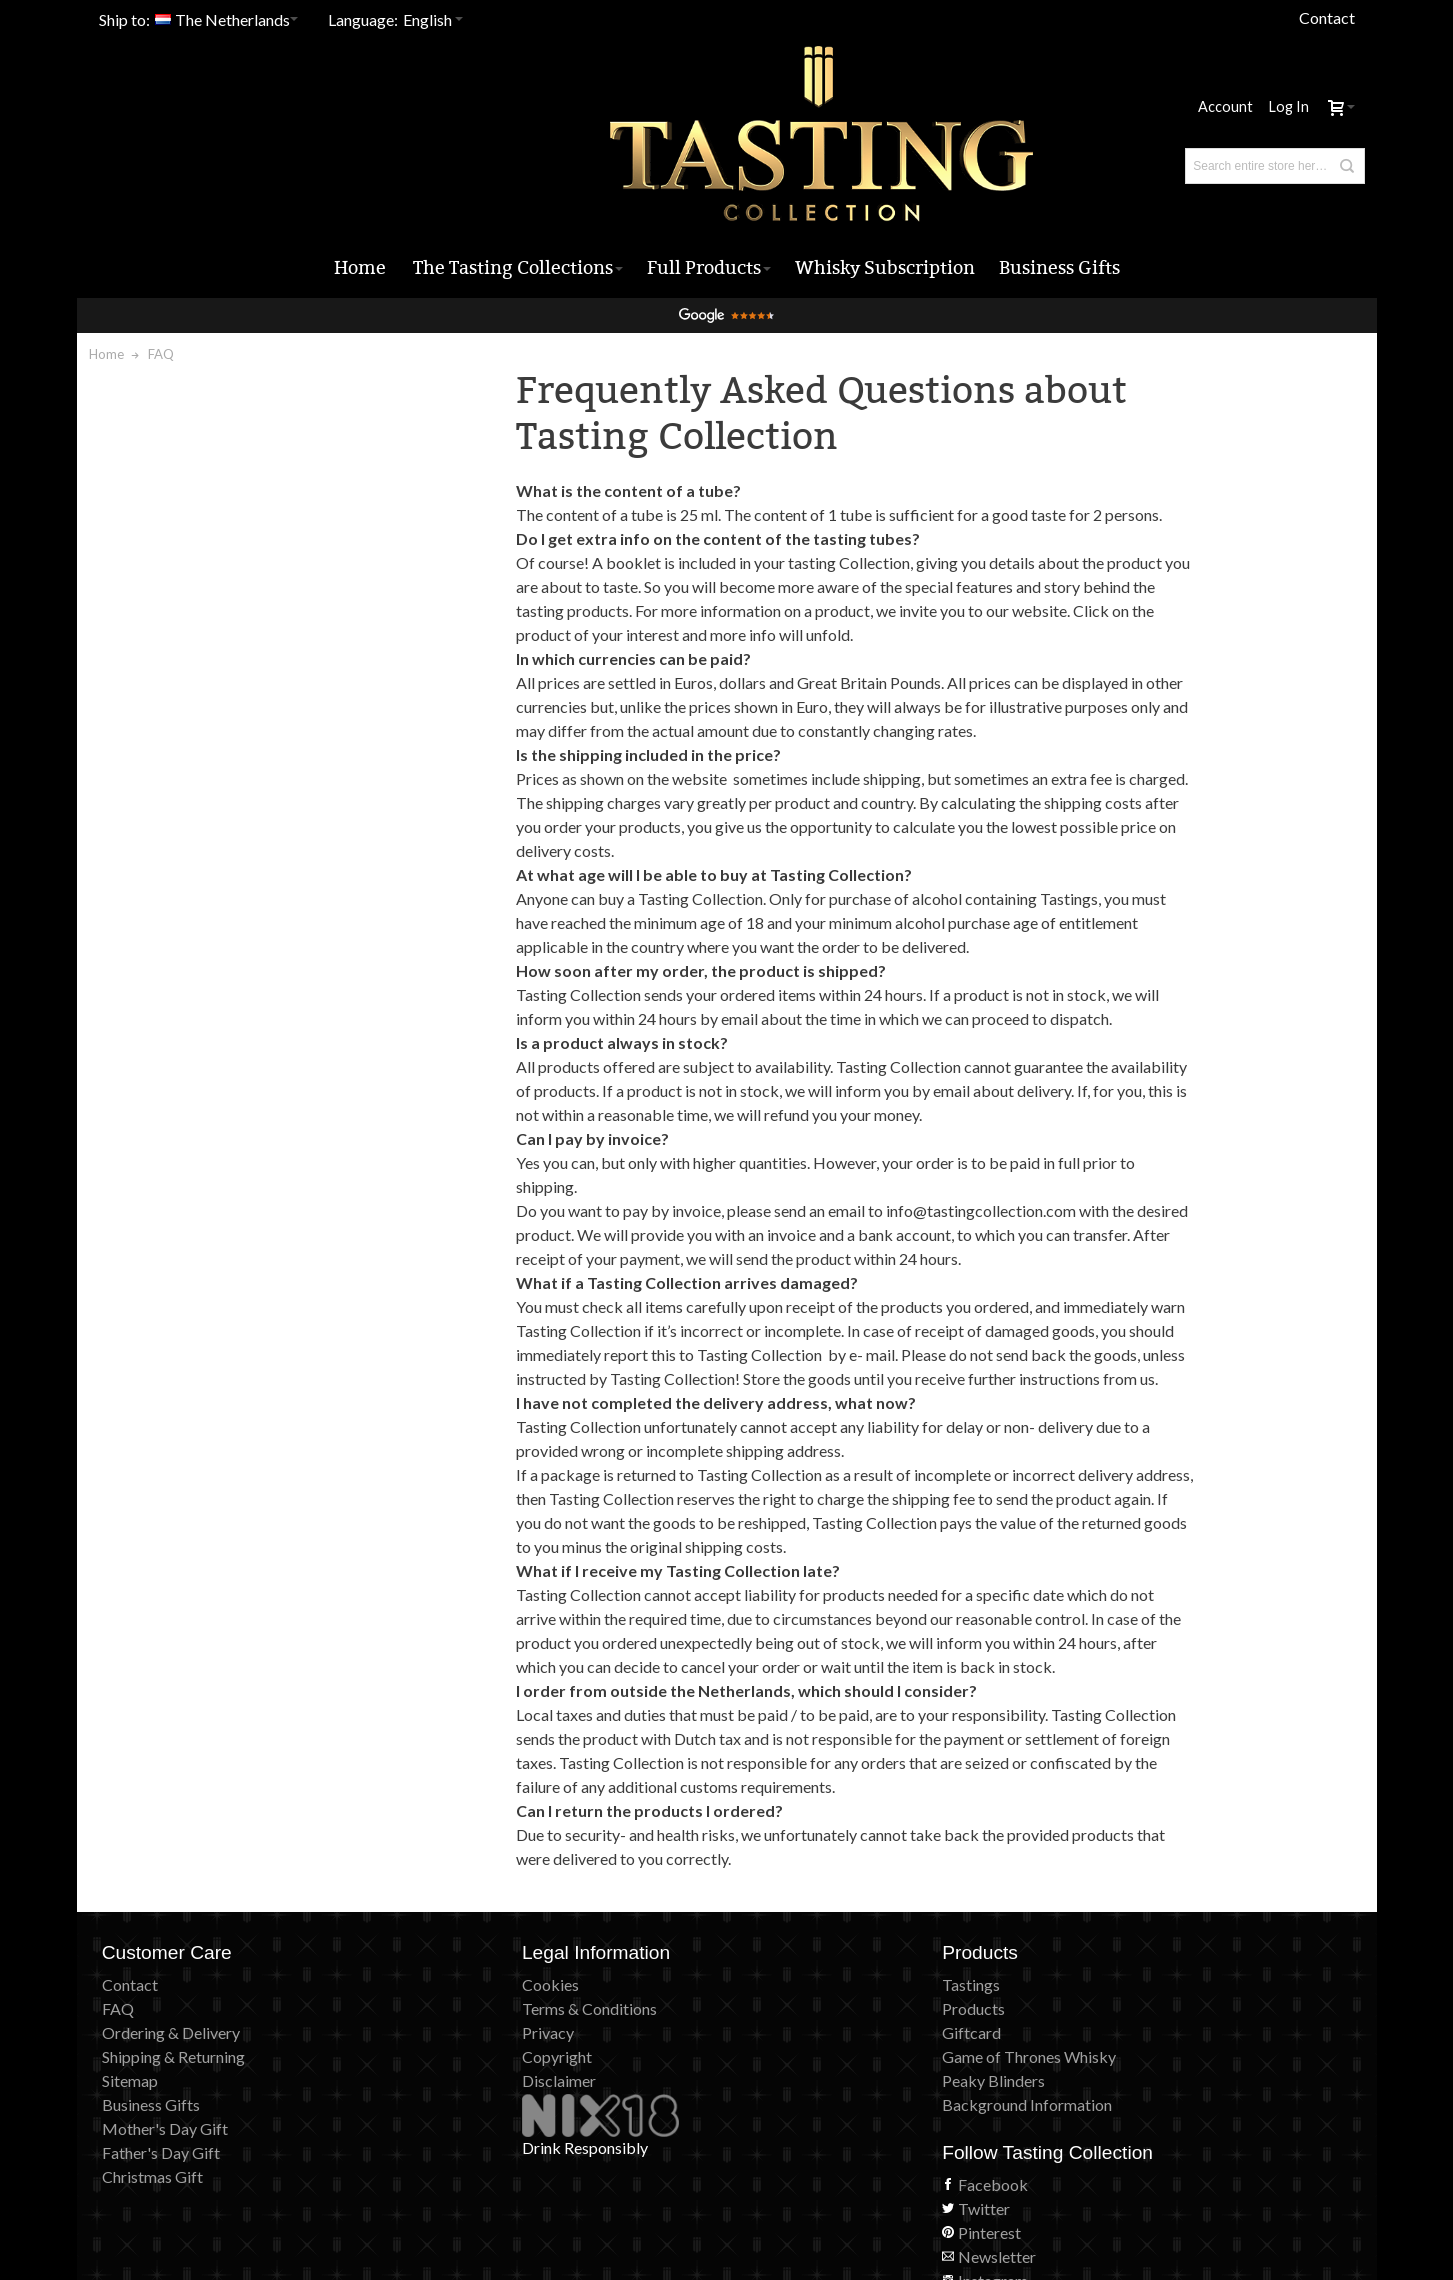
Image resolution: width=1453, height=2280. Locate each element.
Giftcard (768, 2102)
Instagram (1109, 2150)
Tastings (768, 2054)
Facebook (1109, 2054)
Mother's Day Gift (165, 2198)
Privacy (447, 2102)
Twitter (1100, 2078)
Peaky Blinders (790, 2150)
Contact (1327, 17)
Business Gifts (151, 2174)
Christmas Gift (152, 2246)
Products (770, 2078)
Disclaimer (458, 2150)
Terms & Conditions (488, 2078)
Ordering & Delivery (171, 2102)
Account (1225, 93)
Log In (1289, 93)
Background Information (824, 2174)
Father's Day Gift (161, 2222)
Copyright (456, 2126)
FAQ (118, 2078)
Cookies (449, 2054)
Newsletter (1113, 2126)
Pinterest (1105, 2102)
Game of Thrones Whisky (826, 2126)
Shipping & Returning (173, 2126)
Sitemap (130, 2150)
